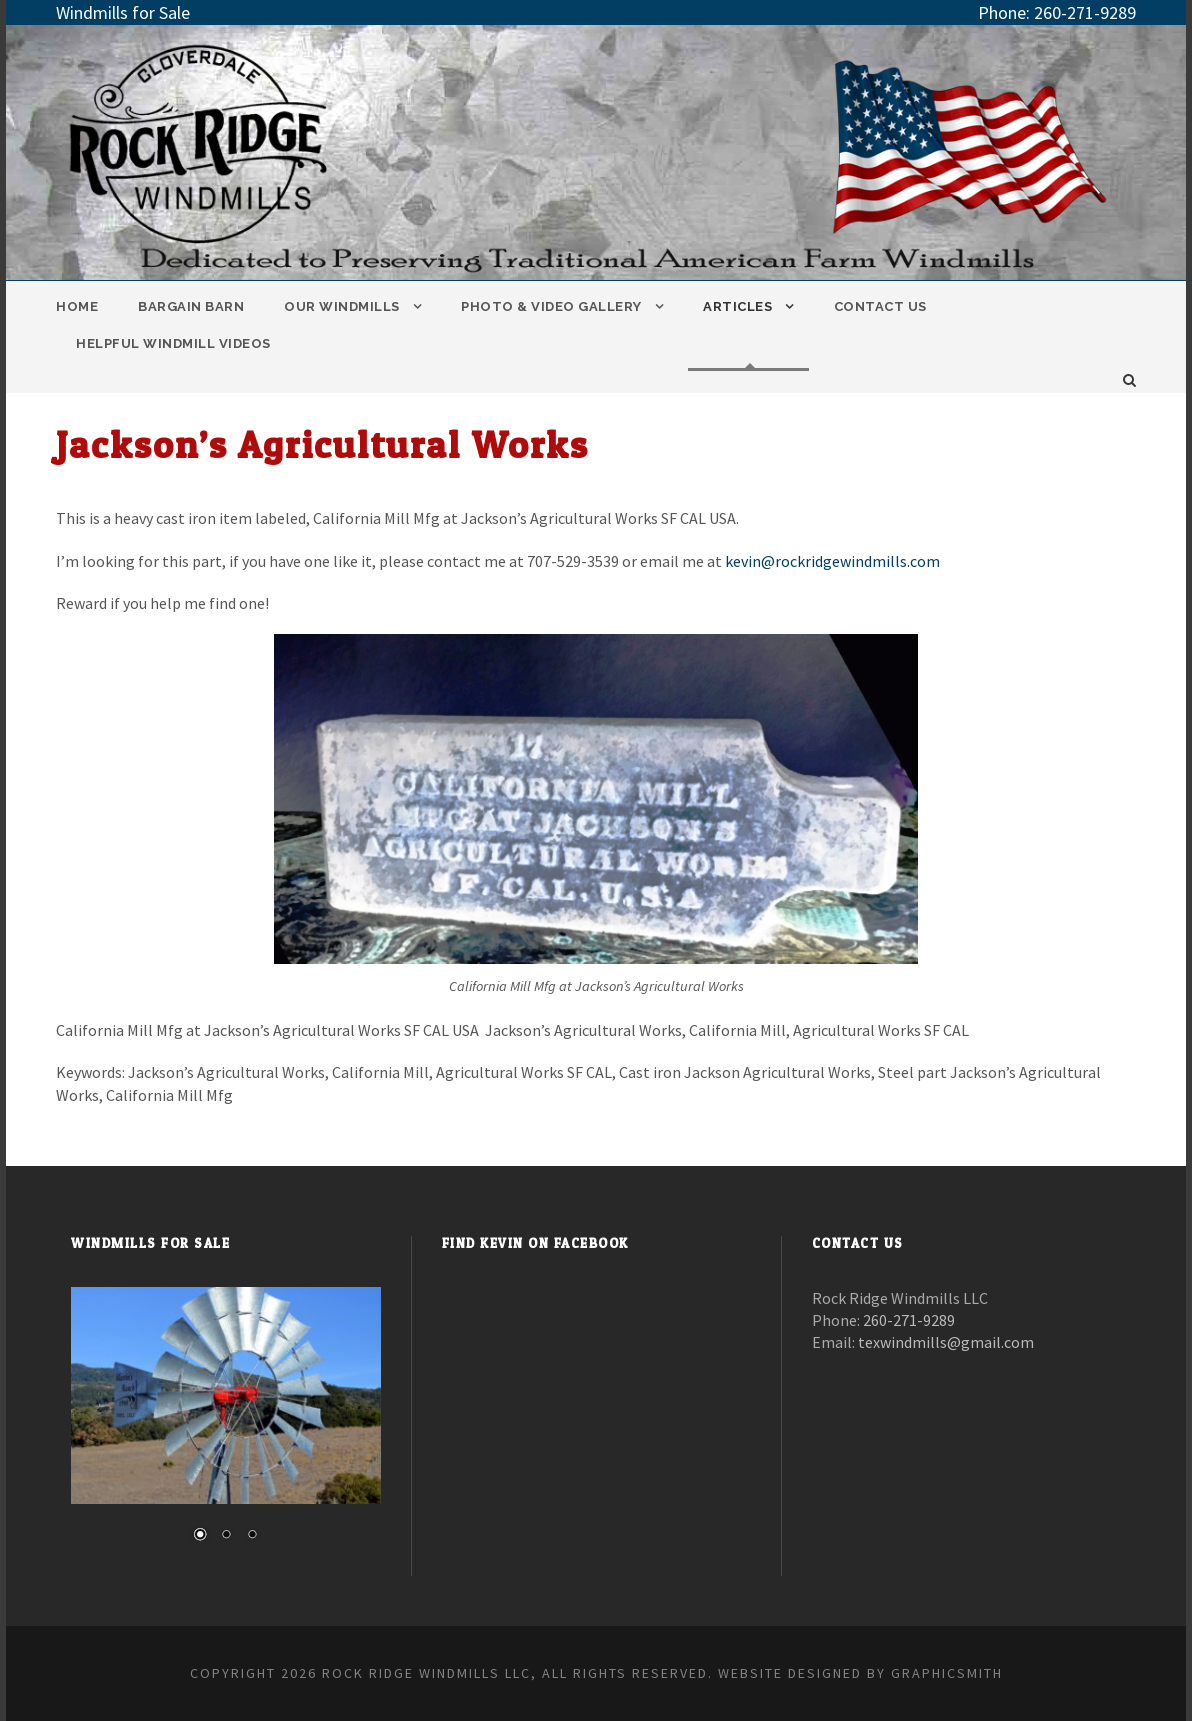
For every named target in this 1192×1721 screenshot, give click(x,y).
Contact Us (880, 306)
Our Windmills (342, 306)
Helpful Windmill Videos (173, 343)
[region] (226, 1427)
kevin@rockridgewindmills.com (832, 561)
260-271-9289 (1085, 12)
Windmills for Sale (123, 12)
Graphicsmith (947, 1673)
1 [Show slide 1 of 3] (200, 1536)
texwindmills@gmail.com (946, 1342)
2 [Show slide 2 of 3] (226, 1536)
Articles (737, 306)
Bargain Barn (191, 306)
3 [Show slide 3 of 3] (252, 1536)
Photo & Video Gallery (551, 306)
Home (77, 306)
